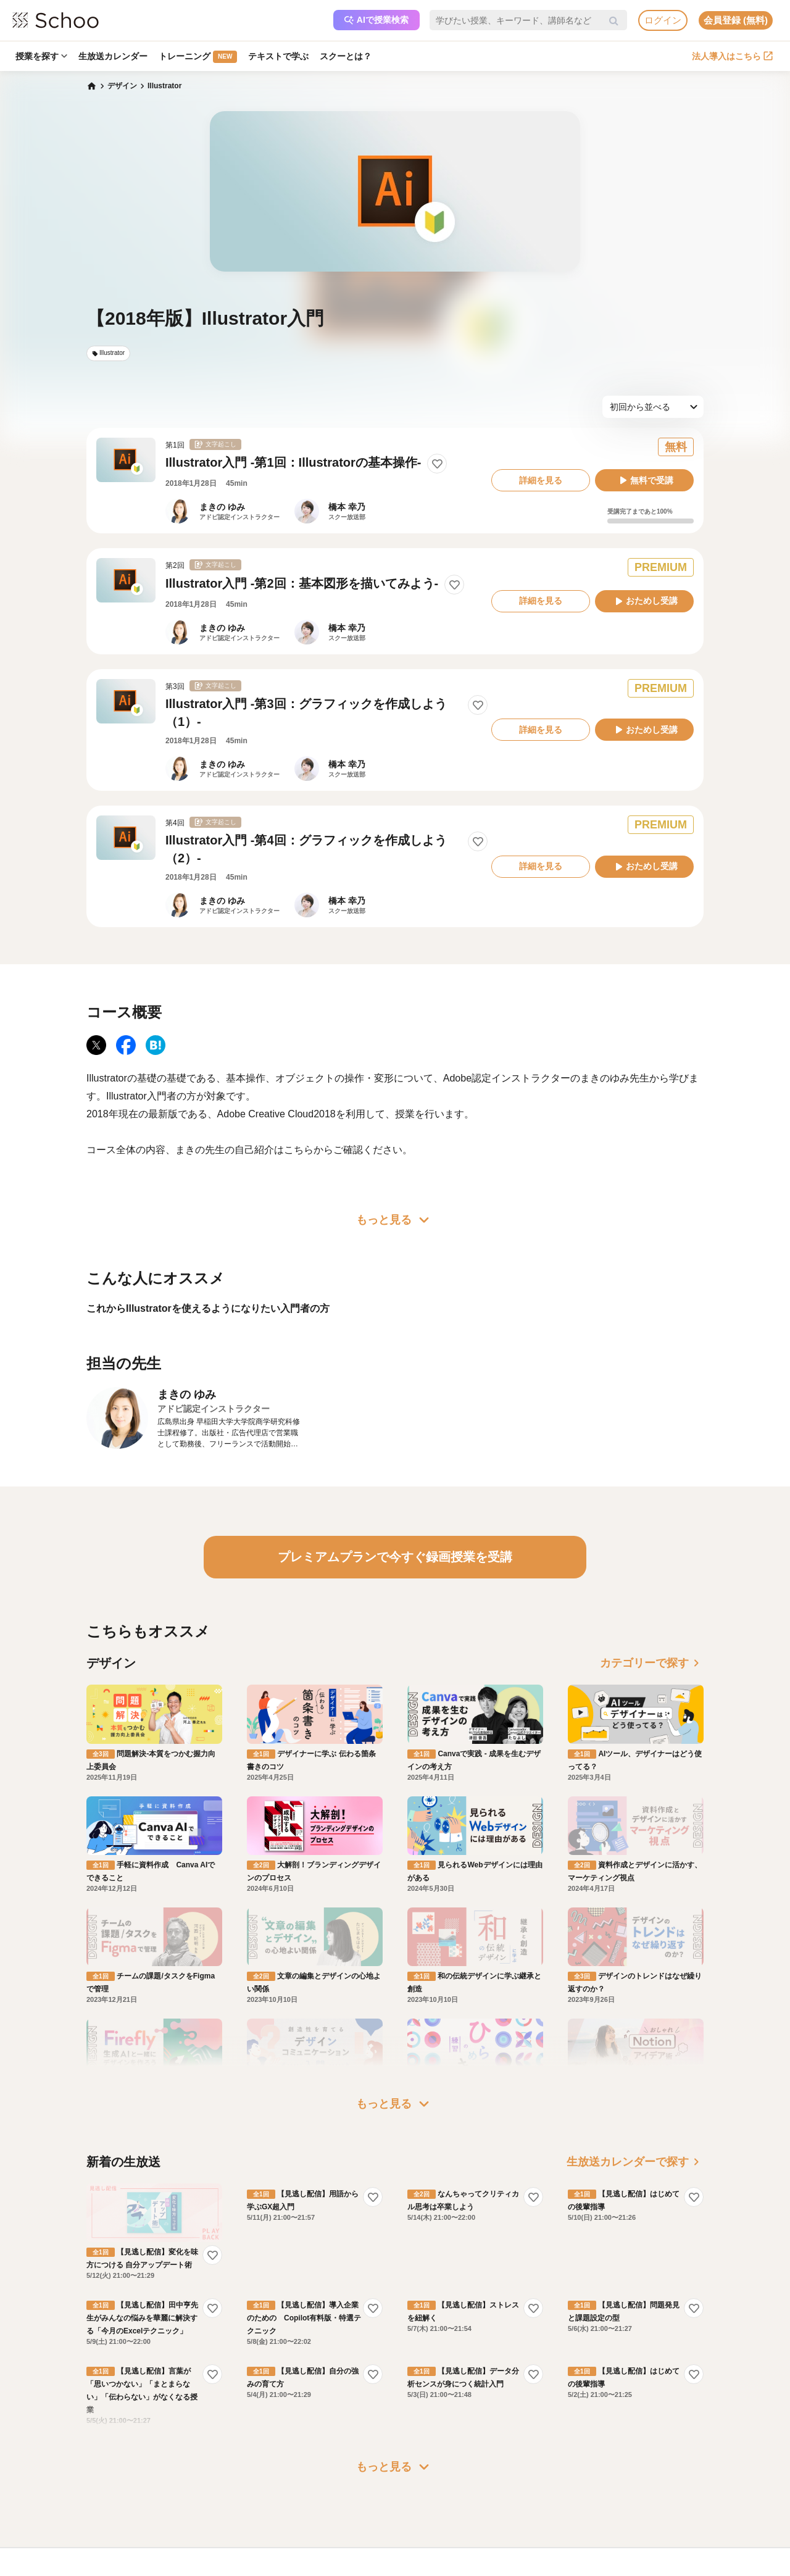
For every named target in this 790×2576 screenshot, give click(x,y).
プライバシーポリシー (185, 2507)
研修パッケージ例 (321, 2454)
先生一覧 (86, 2507)
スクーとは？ (346, 56)
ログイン (662, 20)
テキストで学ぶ (278, 56)
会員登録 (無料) (736, 20)
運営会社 (427, 2436)
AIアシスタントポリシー (188, 2525)
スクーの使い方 (97, 2489)
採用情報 (427, 2472)
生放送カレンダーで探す (635, 2045)
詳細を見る (540, 480)
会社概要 (427, 2454)
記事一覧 (86, 2525)
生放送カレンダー (113, 56)
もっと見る (395, 1220)
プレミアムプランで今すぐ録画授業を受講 (395, 1557)
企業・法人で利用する (328, 2436)
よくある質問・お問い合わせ (196, 2454)
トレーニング (198, 57)
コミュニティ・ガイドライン (196, 2489)
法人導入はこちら (732, 56)
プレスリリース (438, 2489)
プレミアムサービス (181, 2436)
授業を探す (41, 56)
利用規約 (163, 2472)
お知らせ (86, 2454)
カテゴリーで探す (652, 1663)
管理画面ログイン (321, 2489)
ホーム (83, 2436)
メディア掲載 (434, 2507)
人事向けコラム (317, 2472)
